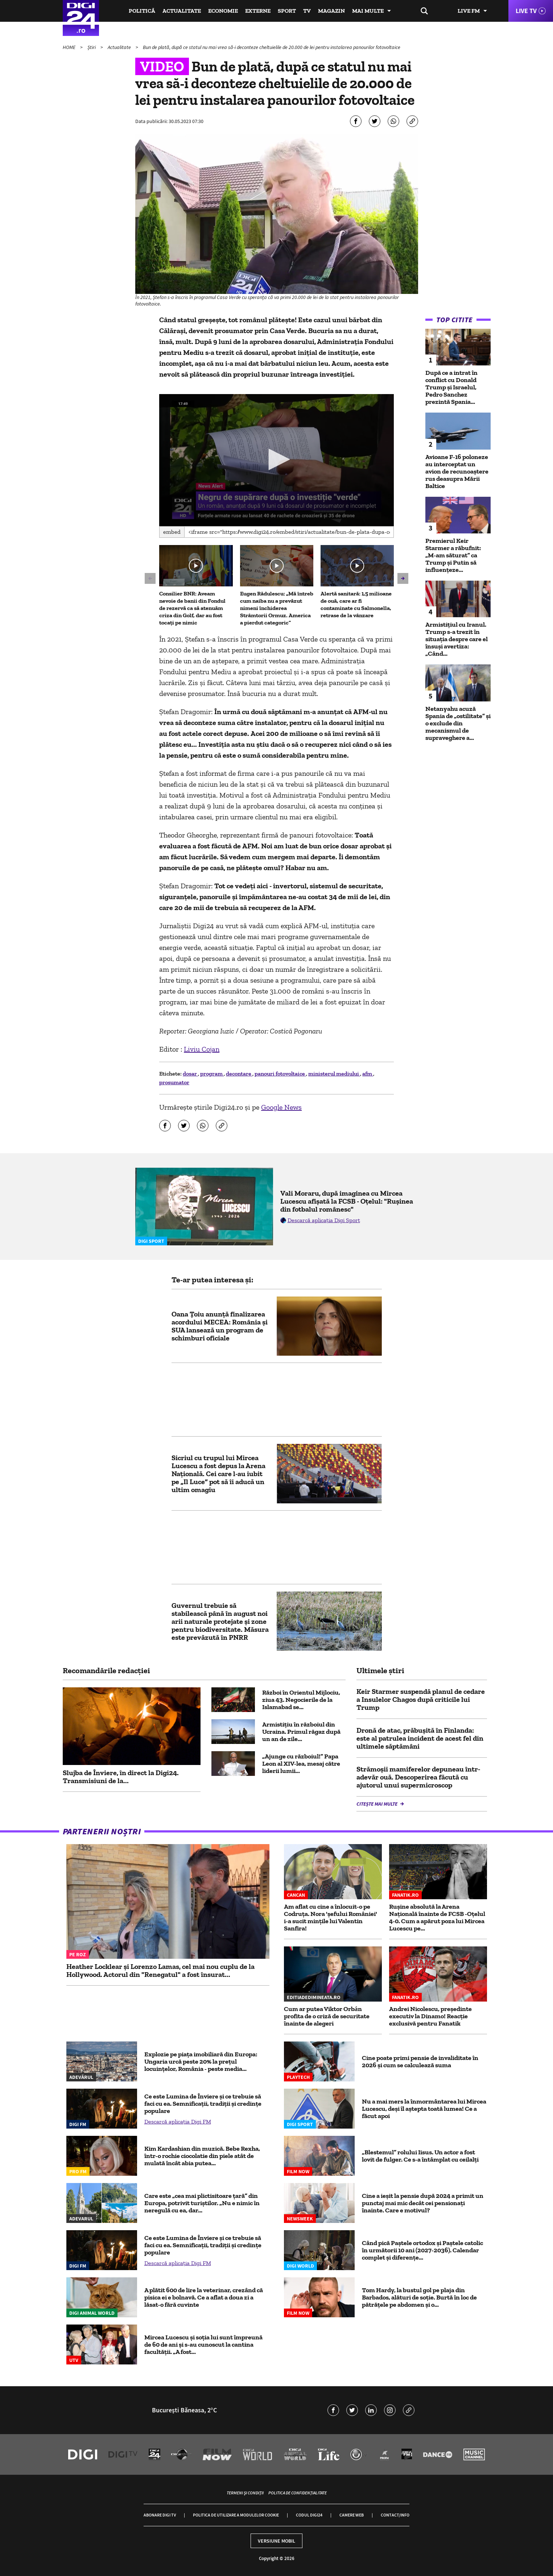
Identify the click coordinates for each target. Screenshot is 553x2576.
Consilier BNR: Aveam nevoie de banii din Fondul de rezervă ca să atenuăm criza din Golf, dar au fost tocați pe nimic (192, 608)
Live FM (469, 10)
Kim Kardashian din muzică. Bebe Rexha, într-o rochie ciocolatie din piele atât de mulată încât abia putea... (202, 2156)
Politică (142, 10)
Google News (281, 1107)
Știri (92, 47)
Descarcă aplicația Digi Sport (324, 1220)
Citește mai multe (377, 1804)
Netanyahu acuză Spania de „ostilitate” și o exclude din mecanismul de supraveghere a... (458, 723)
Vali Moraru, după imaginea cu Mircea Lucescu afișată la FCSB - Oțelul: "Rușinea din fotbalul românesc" (346, 1201)
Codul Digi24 (309, 2515)
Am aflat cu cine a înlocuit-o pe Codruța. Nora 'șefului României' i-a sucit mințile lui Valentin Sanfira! (330, 1917)
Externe (258, 10)
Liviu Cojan (201, 1049)
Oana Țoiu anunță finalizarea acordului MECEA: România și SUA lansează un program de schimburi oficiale (220, 1326)
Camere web (351, 2515)
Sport (287, 10)
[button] (277, 459)
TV (307, 10)
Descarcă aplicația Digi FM (177, 2121)
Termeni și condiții (245, 2492)
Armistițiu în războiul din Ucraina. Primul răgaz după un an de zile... (301, 1731)
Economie (223, 10)
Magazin (331, 10)
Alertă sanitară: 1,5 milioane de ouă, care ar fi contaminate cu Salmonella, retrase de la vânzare (356, 604)
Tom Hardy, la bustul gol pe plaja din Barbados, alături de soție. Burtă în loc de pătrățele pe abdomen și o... (419, 2297)
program (212, 1073)
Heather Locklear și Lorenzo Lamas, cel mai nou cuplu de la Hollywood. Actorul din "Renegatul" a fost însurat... (160, 1970)
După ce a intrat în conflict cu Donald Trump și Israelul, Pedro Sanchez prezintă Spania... (451, 387)
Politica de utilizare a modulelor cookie (236, 2515)
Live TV (526, 11)
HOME (70, 47)
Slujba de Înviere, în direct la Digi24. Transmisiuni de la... (121, 1776)
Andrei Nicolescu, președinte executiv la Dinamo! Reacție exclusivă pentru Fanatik (430, 2016)
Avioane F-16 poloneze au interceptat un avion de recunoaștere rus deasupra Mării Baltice (456, 471)
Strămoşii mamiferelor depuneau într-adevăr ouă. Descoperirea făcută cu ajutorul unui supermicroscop (418, 1777)
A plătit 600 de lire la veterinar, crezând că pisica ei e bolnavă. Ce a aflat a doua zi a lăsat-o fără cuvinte (203, 2297)
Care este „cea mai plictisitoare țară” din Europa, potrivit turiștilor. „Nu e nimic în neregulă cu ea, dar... (202, 2203)
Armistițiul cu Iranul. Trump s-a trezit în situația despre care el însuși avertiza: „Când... (456, 639)
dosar (190, 1073)
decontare (239, 1073)
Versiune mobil (276, 2541)
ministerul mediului (334, 1073)
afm (367, 1073)
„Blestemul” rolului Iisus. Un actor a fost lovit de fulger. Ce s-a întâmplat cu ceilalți (420, 2155)
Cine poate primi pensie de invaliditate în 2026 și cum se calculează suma (420, 2061)
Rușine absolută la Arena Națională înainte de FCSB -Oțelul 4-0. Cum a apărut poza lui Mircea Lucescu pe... (437, 1917)
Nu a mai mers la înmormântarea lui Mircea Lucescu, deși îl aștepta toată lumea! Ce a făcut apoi (424, 2108)
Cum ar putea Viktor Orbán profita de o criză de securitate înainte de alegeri (327, 2016)
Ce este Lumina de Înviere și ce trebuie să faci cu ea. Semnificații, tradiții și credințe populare (202, 2103)
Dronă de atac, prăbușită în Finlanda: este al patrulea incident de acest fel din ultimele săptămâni (419, 1738)
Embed (172, 531)
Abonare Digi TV (160, 2515)
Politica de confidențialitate (297, 2492)
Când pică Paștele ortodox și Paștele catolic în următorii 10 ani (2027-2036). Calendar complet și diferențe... (422, 2250)
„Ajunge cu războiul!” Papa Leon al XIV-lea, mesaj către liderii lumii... (301, 1763)
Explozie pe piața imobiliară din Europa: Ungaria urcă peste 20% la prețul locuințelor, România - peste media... (200, 2061)
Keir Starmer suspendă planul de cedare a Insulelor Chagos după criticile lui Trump (420, 1699)
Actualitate (181, 10)
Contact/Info (395, 2515)
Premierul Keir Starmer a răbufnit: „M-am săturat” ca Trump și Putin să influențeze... (453, 555)
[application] (276, 460)
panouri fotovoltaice (280, 1073)
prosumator (174, 1082)
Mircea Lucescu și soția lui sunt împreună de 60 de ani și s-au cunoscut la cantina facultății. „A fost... (203, 2344)
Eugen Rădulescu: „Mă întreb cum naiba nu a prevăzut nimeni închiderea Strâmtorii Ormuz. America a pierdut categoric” (276, 608)
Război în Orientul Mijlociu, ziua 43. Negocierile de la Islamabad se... (301, 1699)
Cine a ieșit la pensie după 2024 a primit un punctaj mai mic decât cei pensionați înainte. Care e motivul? (422, 2203)
